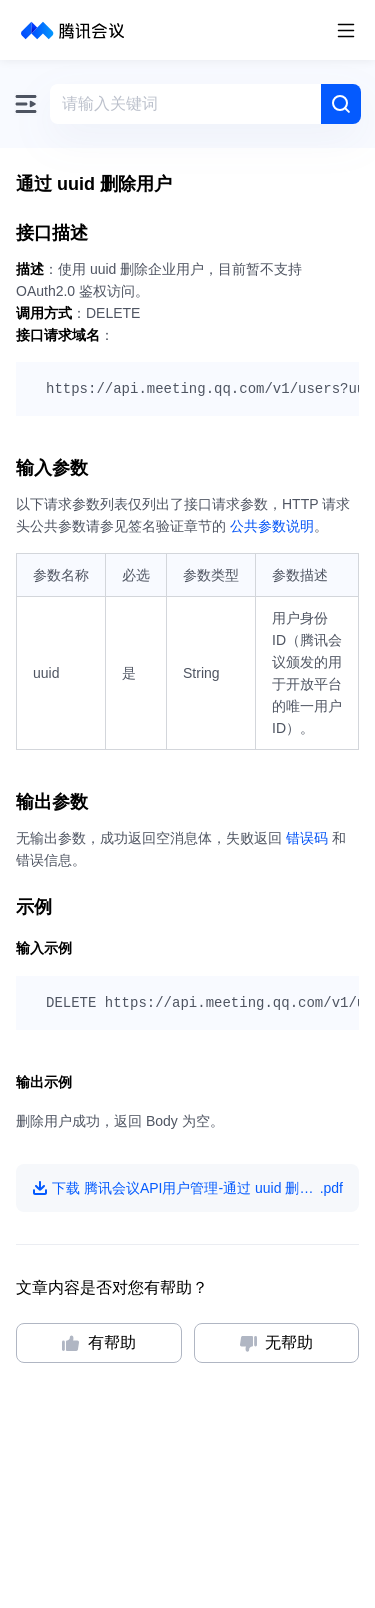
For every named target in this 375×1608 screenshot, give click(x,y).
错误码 (307, 838)
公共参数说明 (272, 526)
